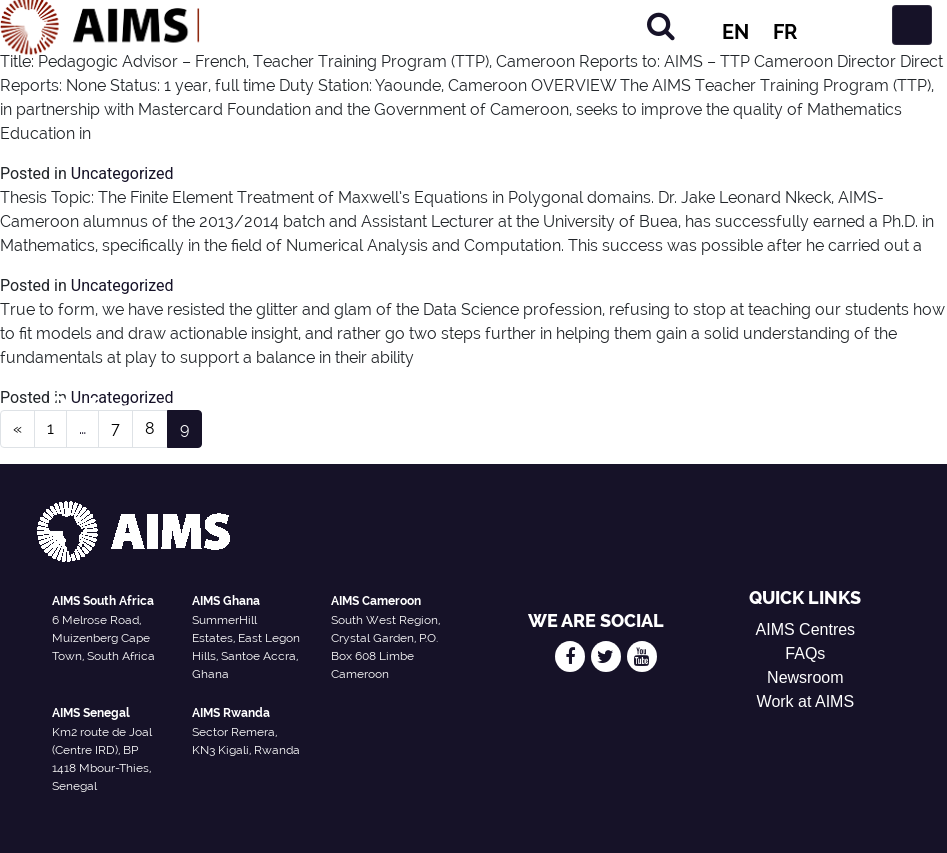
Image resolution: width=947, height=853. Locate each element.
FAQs (805, 653)
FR (785, 32)
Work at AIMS (806, 701)
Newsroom (805, 677)
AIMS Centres (806, 629)
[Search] (661, 25)
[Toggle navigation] (912, 25)
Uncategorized (122, 173)
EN (735, 32)
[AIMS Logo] (100, 25)
